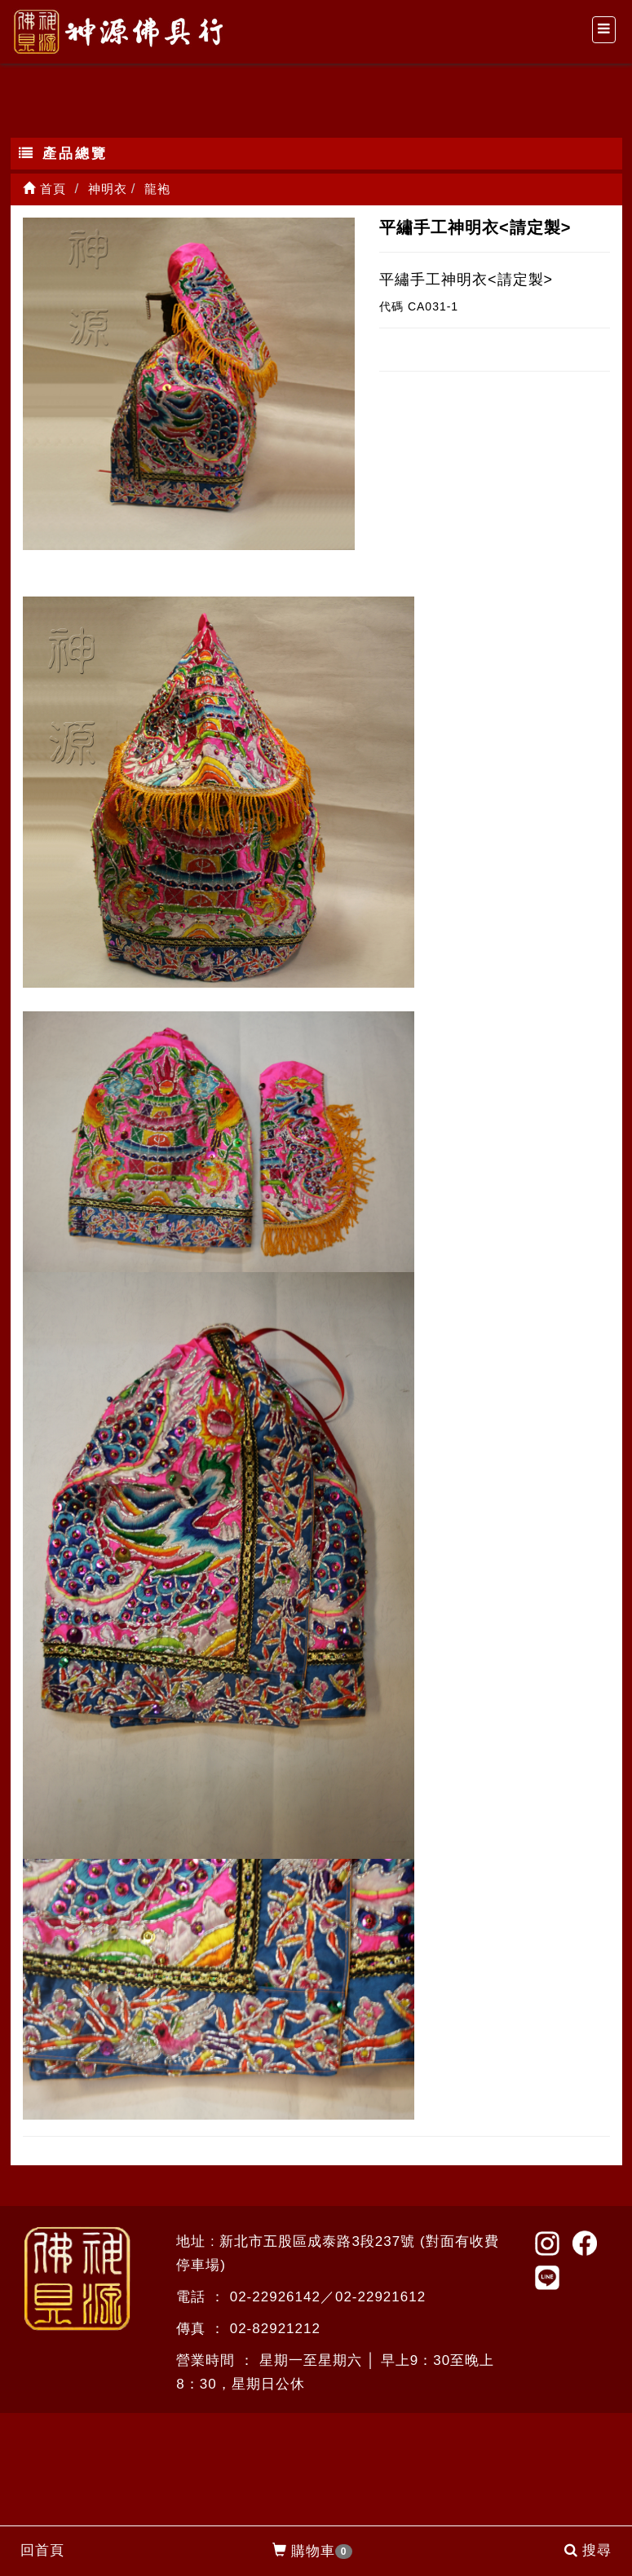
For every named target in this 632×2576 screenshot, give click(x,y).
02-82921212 (275, 2328)
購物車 (312, 2551)
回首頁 (42, 2550)
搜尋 (588, 2550)
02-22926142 (275, 2297)
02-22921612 (380, 2297)
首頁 (44, 189)
